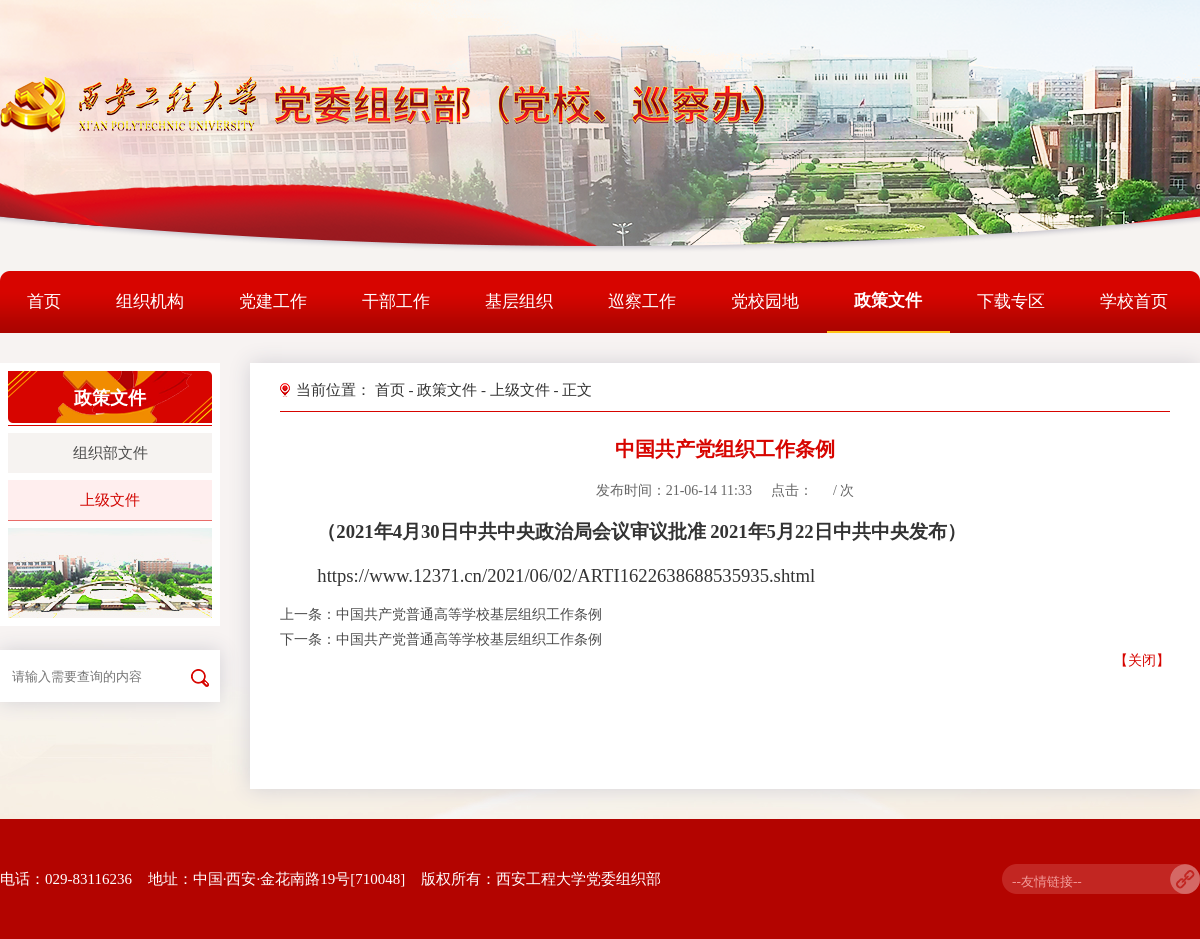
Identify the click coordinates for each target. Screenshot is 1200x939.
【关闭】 (1142, 660)
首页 (44, 301)
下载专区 (1011, 301)
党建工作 (273, 301)
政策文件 (888, 300)
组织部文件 (110, 453)
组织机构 (150, 301)
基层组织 (519, 301)
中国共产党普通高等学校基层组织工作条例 (469, 614)
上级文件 (110, 500)
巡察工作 (642, 301)
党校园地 (765, 301)
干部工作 (396, 301)
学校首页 (1134, 301)
